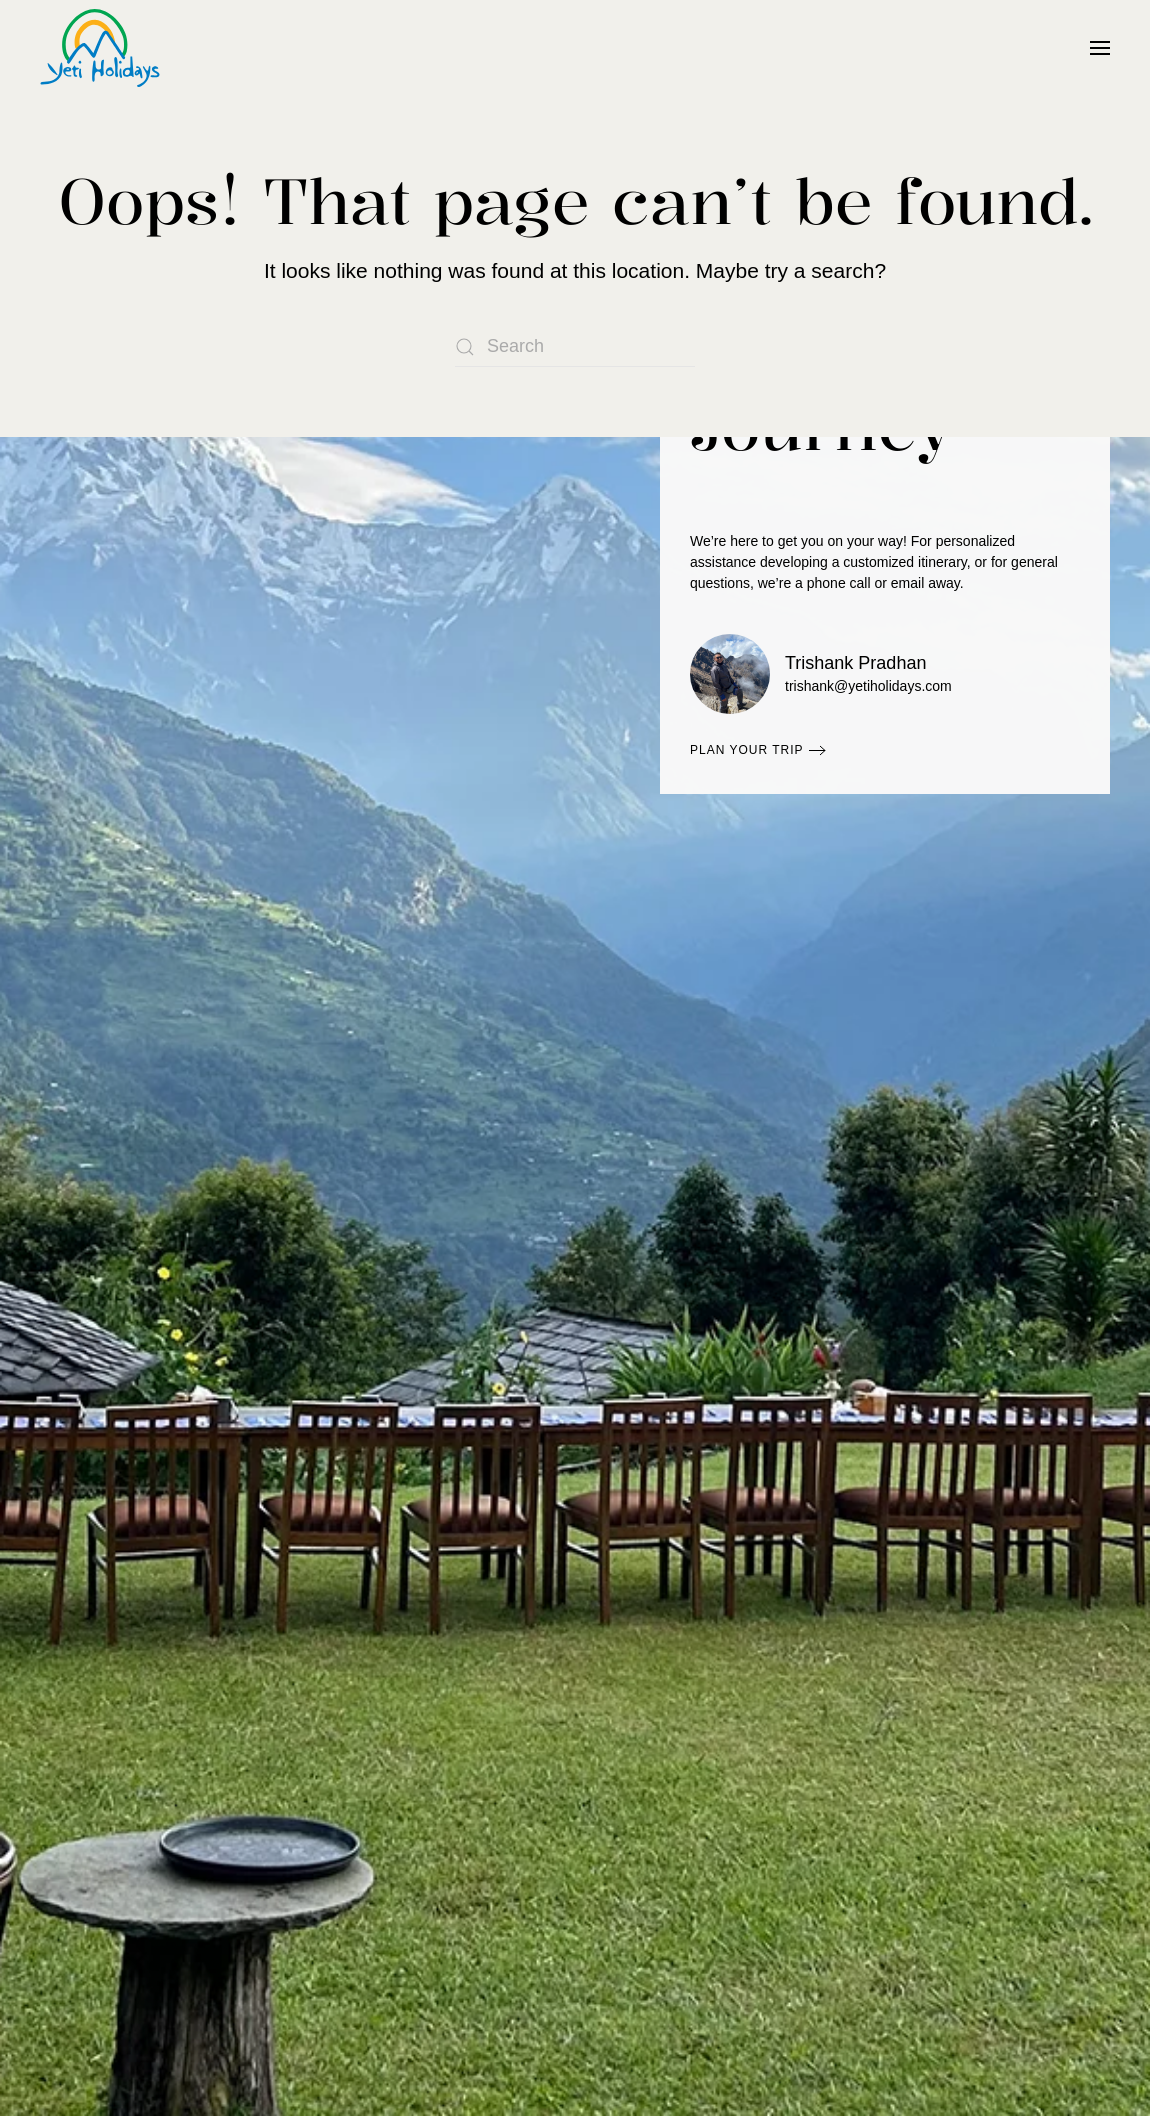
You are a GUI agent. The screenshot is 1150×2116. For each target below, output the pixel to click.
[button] (1100, 48)
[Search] (575, 347)
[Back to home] (100, 48)
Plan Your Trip (747, 750)
